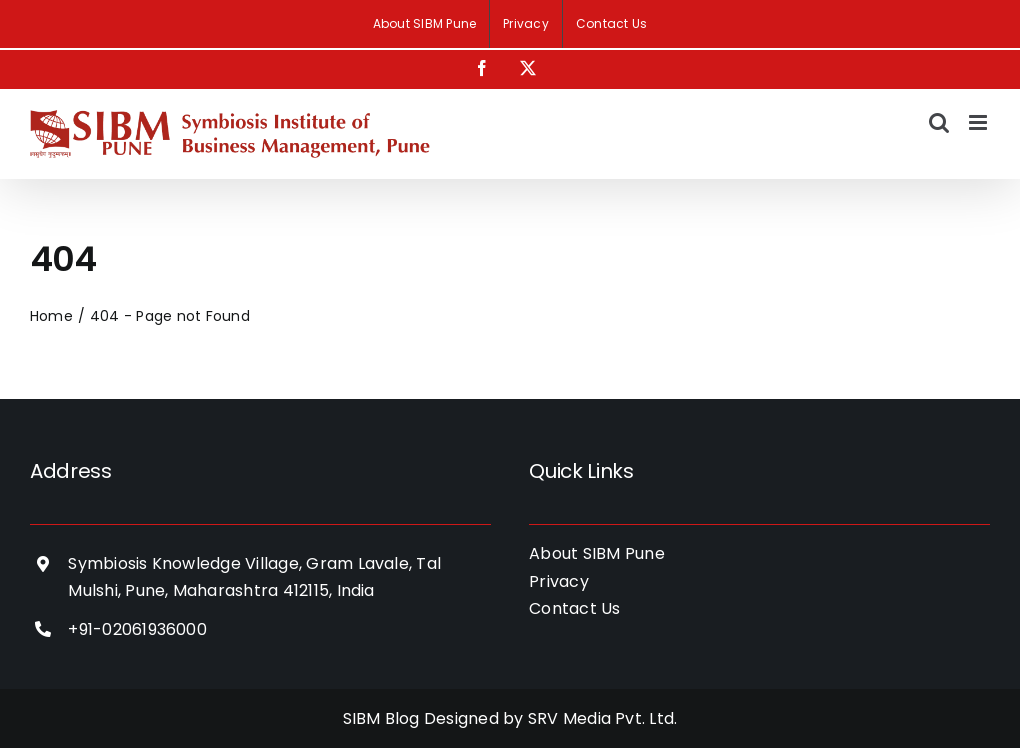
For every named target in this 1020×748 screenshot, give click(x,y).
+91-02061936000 (137, 629)
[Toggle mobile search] (939, 122)
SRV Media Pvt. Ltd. (603, 718)
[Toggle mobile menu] (979, 122)
